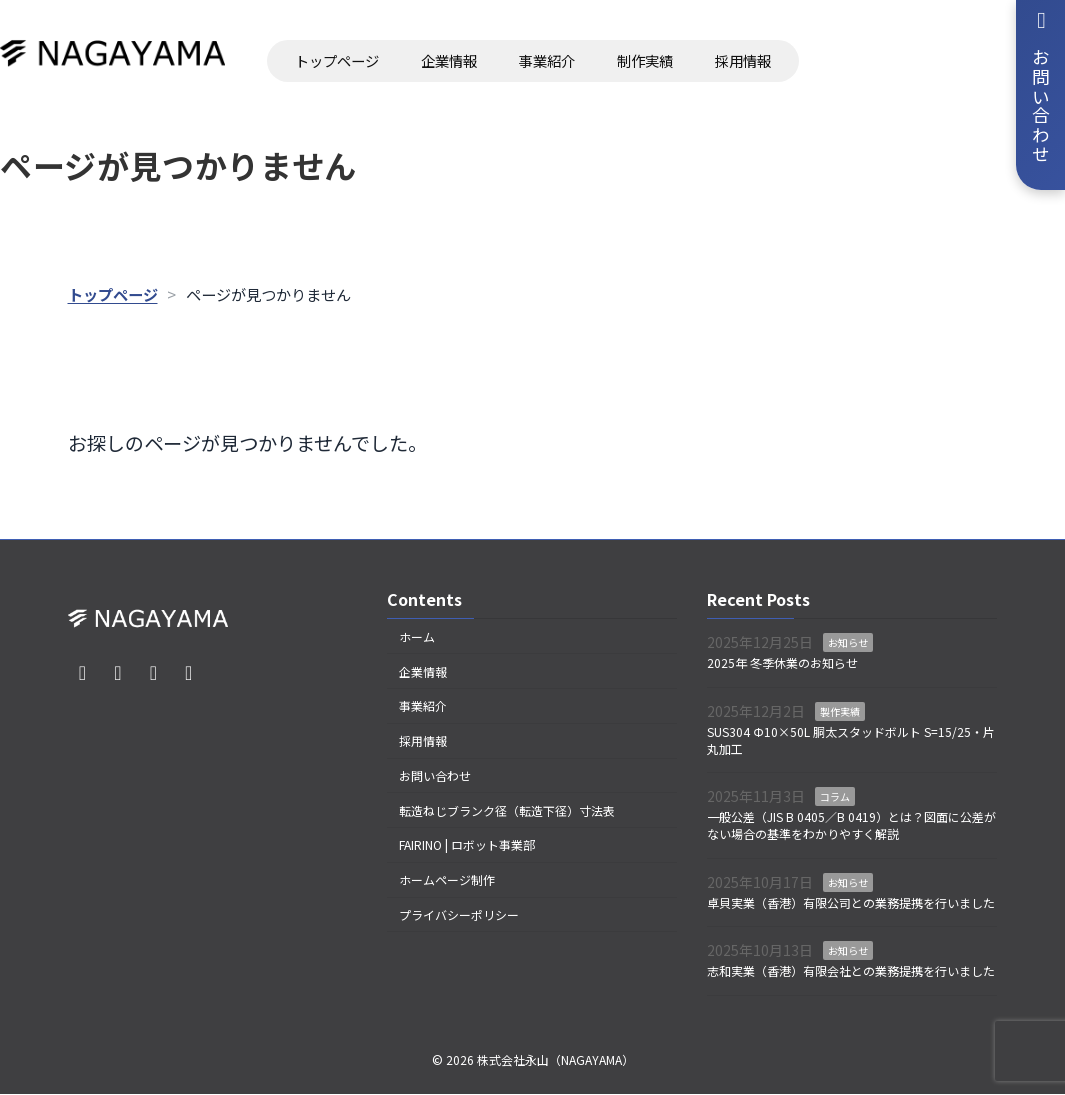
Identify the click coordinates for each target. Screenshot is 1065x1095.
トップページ (337, 60)
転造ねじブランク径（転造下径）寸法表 (507, 810)
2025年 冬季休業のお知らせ (782, 663)
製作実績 (840, 711)
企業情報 (449, 60)
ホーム (417, 636)
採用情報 (743, 60)
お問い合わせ (435, 775)
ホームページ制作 (447, 880)
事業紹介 (547, 60)
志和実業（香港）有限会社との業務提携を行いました (851, 970)
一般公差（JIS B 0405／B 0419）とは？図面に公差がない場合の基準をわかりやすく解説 (851, 826)
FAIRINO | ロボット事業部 (467, 845)
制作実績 (645, 60)
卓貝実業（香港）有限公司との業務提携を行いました (851, 902)
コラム (835, 797)
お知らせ (848, 643)
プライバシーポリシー (459, 914)
